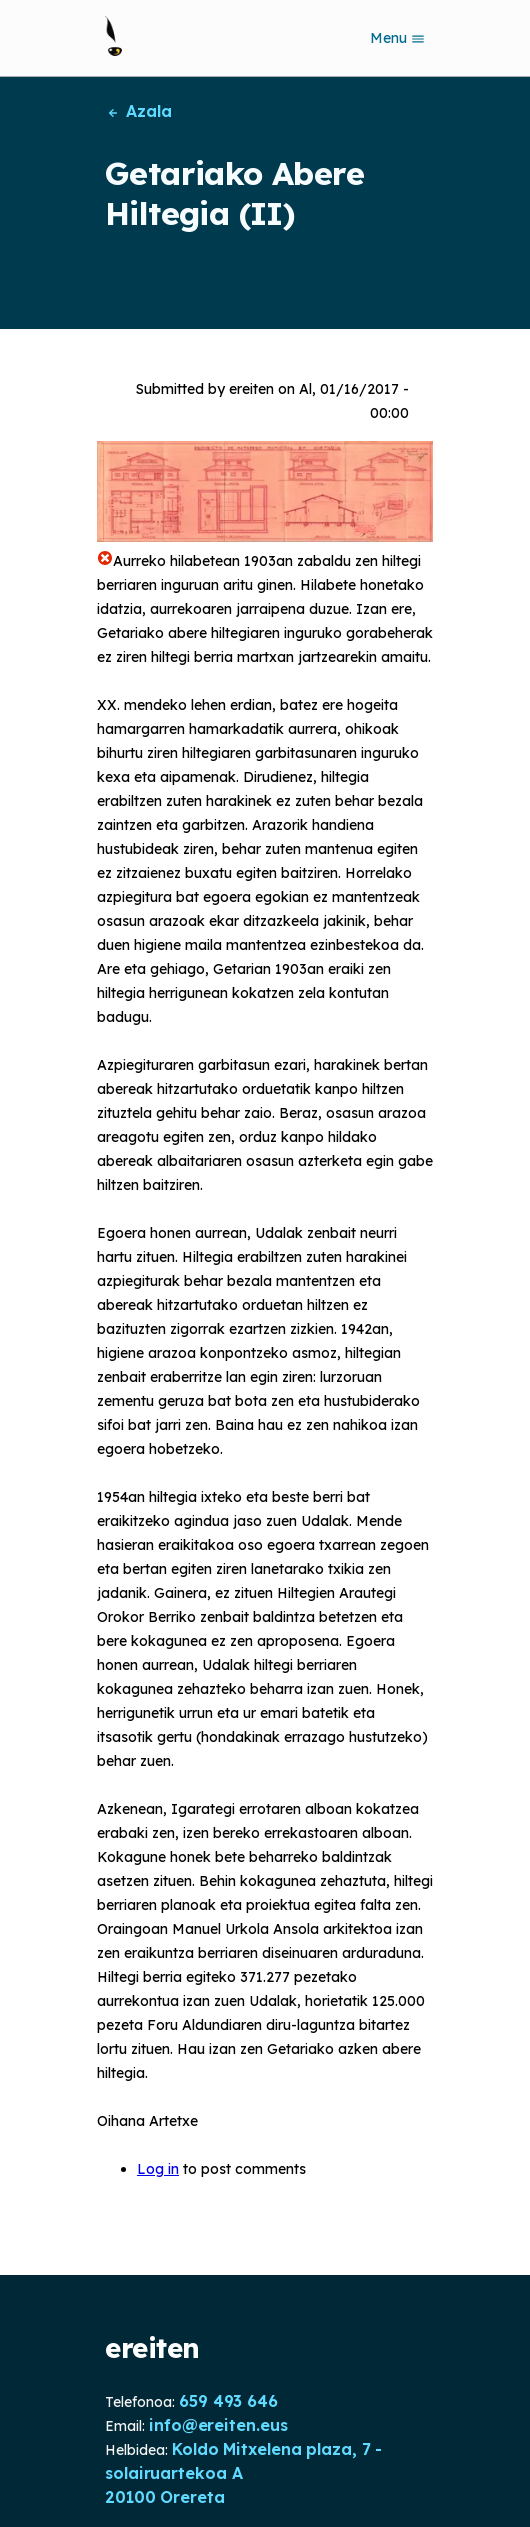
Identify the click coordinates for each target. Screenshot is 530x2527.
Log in (158, 2169)
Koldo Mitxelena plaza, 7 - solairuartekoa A (243, 2461)
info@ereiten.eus (218, 2425)
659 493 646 (228, 2401)
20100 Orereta (165, 2497)
